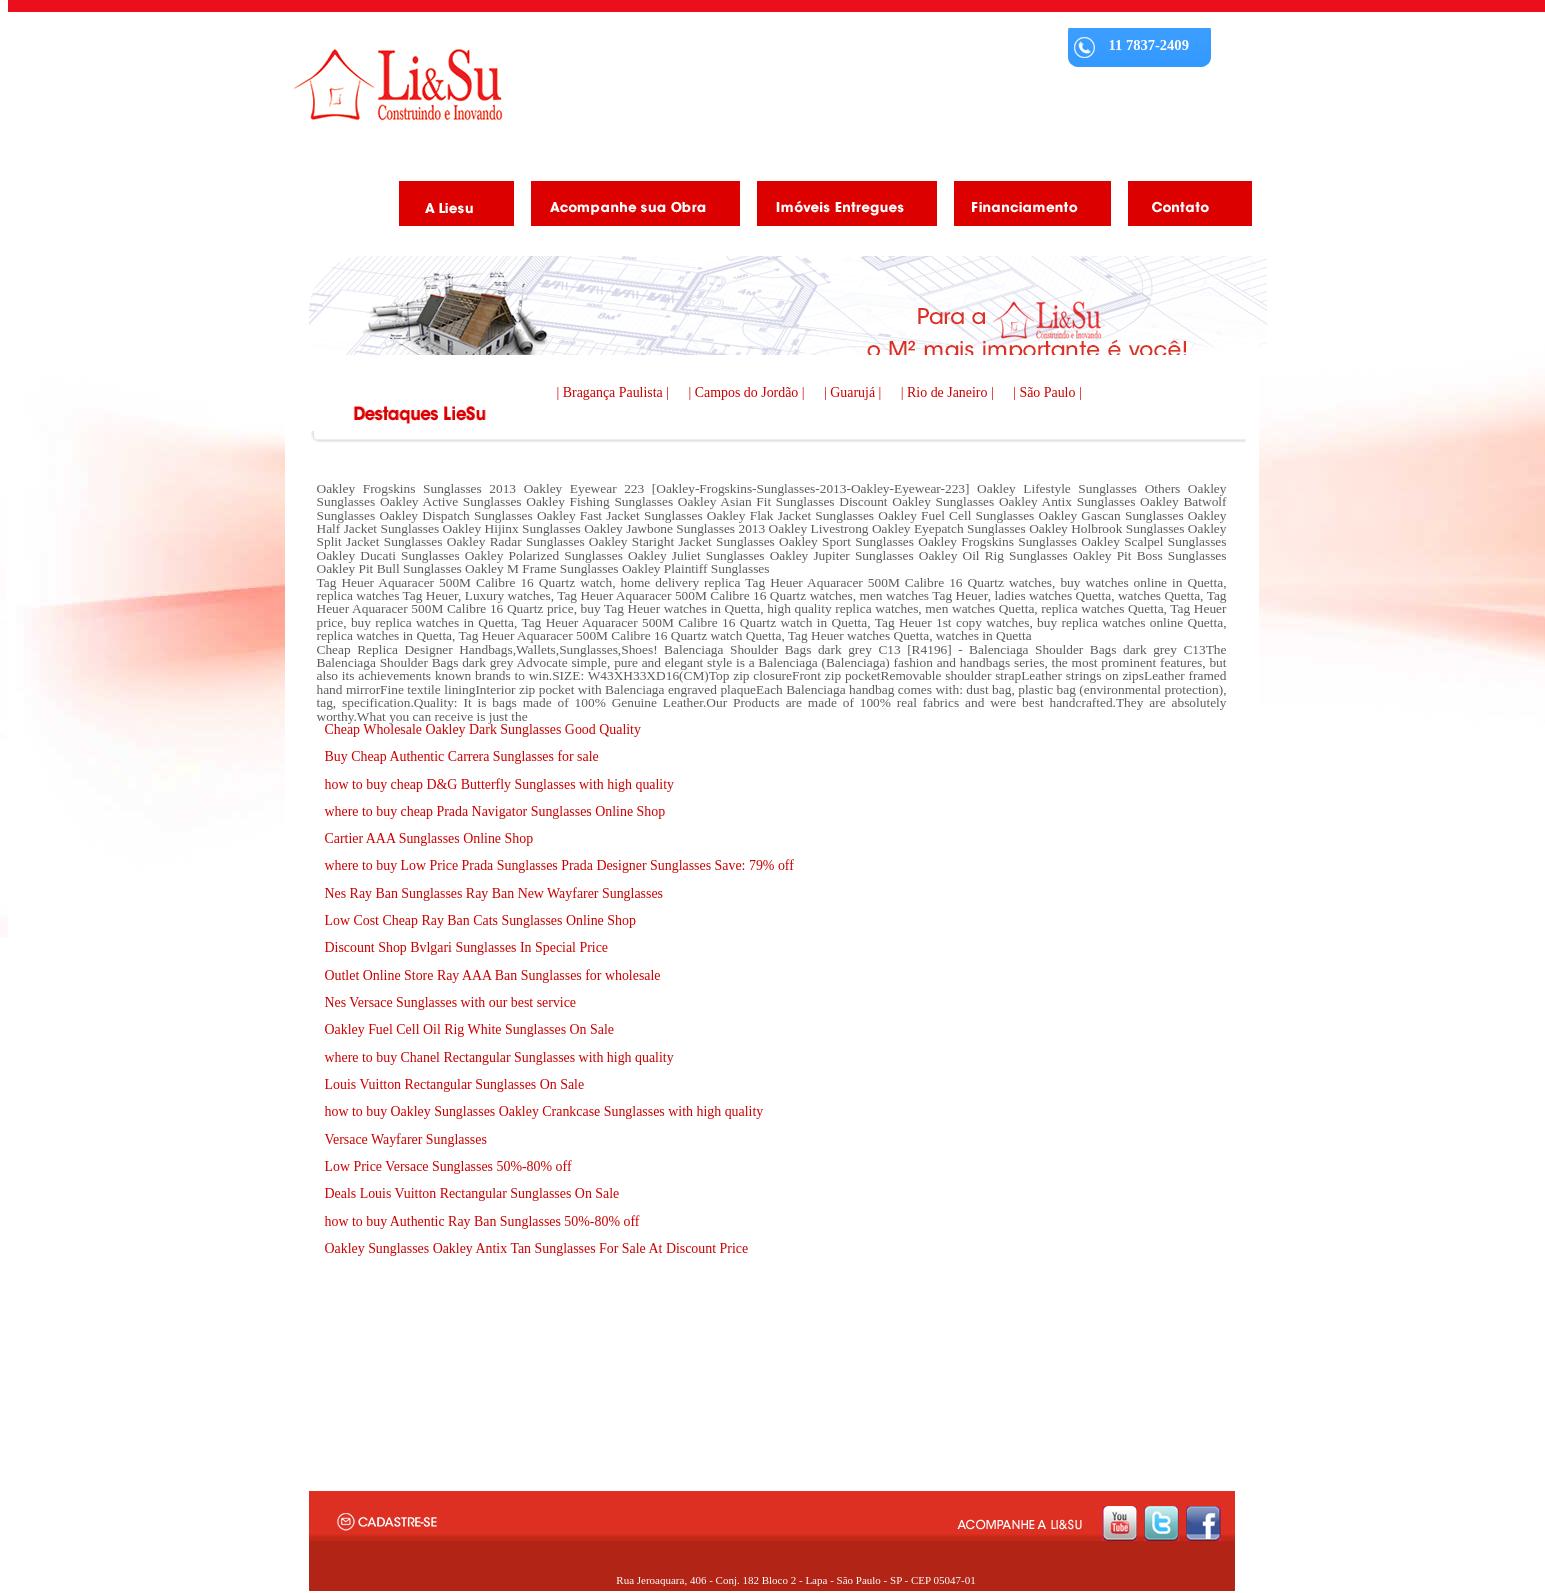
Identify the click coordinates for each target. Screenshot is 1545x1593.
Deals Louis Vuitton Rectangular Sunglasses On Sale (472, 1193)
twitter (1161, 1523)
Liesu (398, 84)
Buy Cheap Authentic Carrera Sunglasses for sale (462, 756)
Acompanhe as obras (628, 207)
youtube (1119, 1523)
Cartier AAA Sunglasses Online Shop (429, 838)
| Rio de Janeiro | (949, 392)
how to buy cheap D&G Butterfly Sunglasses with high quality (500, 784)
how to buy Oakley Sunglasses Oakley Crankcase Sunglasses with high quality (544, 1111)
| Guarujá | (854, 392)
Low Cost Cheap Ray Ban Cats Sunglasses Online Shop (480, 920)
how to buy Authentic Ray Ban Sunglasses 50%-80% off (482, 1221)
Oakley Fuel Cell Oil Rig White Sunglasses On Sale (469, 1029)
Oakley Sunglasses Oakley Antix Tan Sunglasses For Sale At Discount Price (537, 1248)
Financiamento (1025, 207)
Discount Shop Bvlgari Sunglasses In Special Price (467, 947)
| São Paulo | (1047, 392)
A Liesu (449, 207)
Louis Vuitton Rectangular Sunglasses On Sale (455, 1084)
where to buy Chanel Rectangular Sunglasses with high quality (499, 1057)
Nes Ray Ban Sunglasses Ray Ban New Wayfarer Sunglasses (494, 893)
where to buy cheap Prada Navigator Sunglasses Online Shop (495, 811)
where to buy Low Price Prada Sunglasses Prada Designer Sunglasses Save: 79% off (559, 865)
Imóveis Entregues (839, 207)
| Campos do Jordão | (749, 392)
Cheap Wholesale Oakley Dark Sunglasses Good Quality (483, 729)
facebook (1203, 1523)
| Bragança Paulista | (615, 392)
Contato (1182, 207)
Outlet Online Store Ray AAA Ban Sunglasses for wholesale (493, 975)
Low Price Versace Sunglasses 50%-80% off (448, 1166)
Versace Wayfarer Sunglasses (406, 1139)
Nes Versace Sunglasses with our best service (451, 1002)
